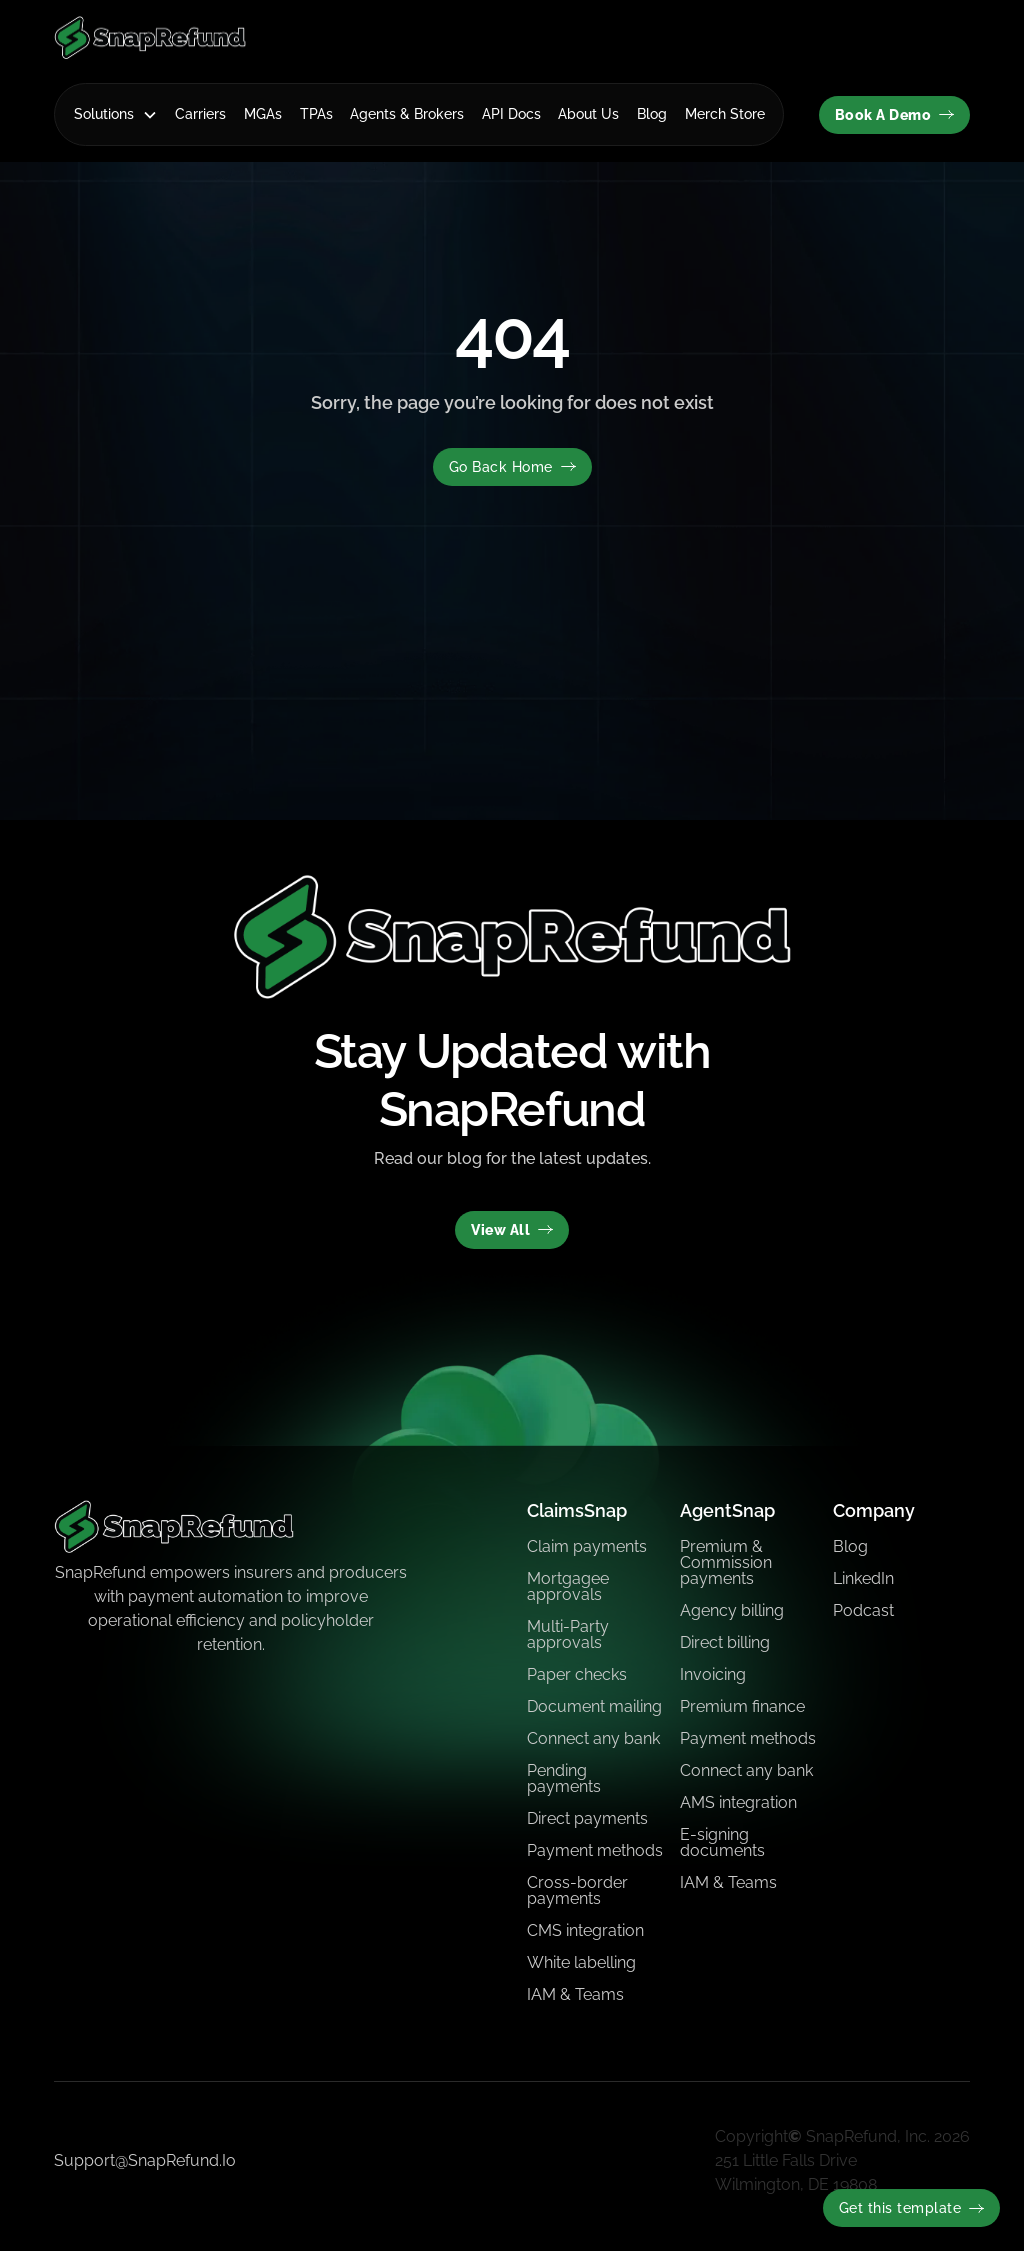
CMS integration (585, 1930)
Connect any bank (593, 1738)
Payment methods (595, 1850)
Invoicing (713, 1674)
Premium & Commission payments (726, 1562)
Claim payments (587, 1546)
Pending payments (564, 1778)
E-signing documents (722, 1842)
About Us (588, 114)
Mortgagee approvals (568, 1586)
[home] (150, 37)
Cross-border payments (577, 1890)
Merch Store (725, 114)
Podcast (863, 1610)
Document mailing (594, 1706)
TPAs (316, 114)
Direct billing (725, 1642)
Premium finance (742, 1706)
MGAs (263, 114)
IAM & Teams (575, 1994)
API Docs (511, 114)
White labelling (581, 1962)
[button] (116, 114)
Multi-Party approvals (568, 1634)
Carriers (200, 114)
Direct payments (587, 1818)
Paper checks (577, 1674)
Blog (652, 114)
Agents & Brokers (407, 114)
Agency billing (732, 1610)
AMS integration (738, 1802)
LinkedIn (863, 1578)
